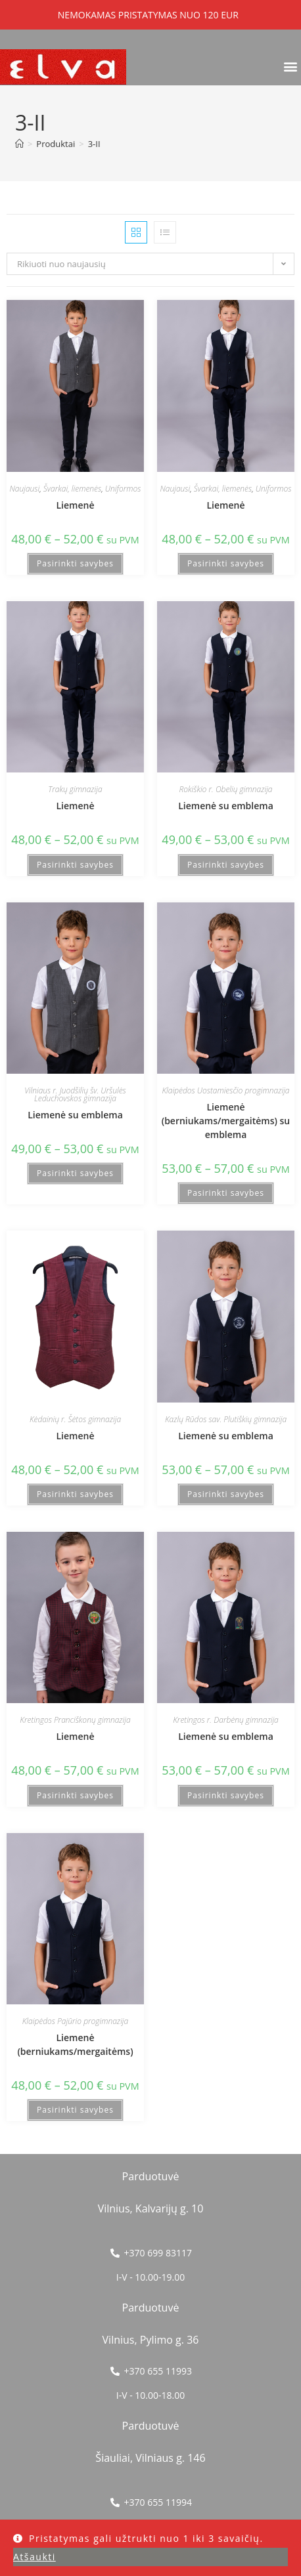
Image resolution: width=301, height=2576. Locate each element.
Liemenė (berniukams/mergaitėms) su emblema (226, 1121)
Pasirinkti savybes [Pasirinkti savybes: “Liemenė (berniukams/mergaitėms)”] (75, 2109)
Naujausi (25, 488)
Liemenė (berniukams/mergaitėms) (75, 2044)
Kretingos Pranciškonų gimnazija (75, 1719)
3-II (94, 144)
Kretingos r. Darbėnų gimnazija (226, 1719)
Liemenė (76, 505)
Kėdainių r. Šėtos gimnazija (75, 1419)
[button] (290, 66)
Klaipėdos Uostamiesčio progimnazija (225, 1090)
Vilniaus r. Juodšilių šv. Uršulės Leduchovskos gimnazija (75, 1094)
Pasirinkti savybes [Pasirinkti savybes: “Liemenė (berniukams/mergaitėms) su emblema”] (225, 1192)
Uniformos (123, 488)
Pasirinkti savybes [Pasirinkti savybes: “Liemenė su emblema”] (225, 864)
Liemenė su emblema (225, 805)
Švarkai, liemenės (72, 488)
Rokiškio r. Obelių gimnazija (225, 789)
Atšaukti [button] (34, 2556)
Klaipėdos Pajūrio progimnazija (75, 2021)
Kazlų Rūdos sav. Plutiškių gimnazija (226, 1419)
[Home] (19, 144)
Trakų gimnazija (75, 789)
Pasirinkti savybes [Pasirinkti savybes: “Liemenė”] (75, 563)
